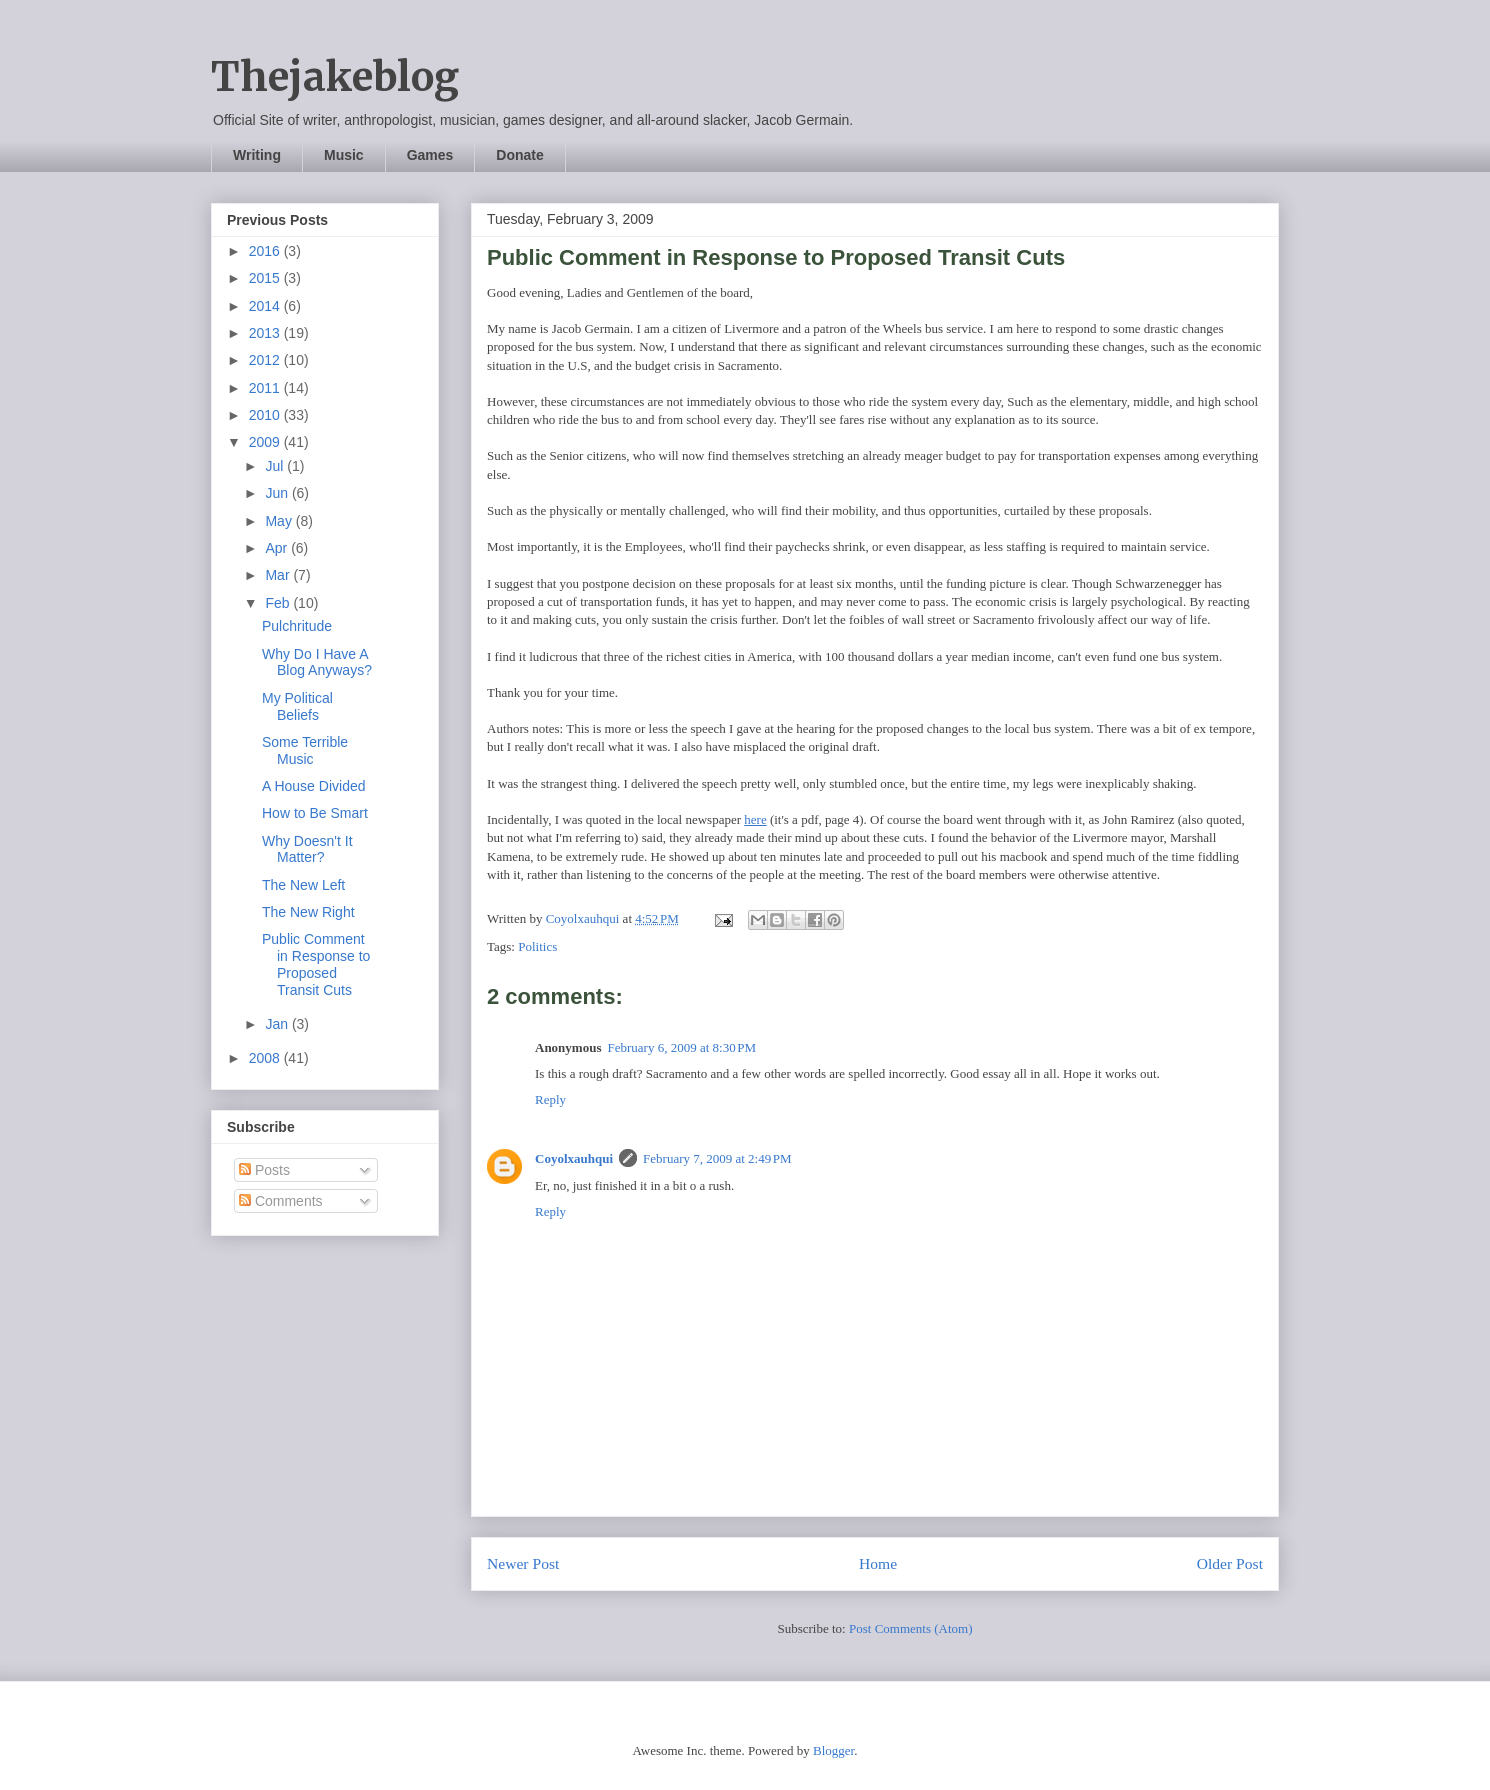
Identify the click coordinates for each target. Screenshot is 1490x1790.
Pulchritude (297, 626)
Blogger (833, 1750)
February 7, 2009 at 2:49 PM (717, 1158)
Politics (537, 946)
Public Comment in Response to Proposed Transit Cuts (316, 964)
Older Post (1230, 1563)
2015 (266, 278)
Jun (278, 493)
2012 (266, 360)
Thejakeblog (335, 77)
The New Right (308, 912)
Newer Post (523, 1563)
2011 (266, 388)
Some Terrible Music (305, 750)
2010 (266, 415)
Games (430, 155)
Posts (264, 1170)
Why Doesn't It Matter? (307, 849)
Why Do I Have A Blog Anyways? (317, 662)
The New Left (303, 885)
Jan (278, 1024)
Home (878, 1563)
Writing (257, 155)
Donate (519, 155)
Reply (550, 1099)
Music (344, 155)
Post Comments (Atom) (911, 1628)
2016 (266, 251)
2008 (266, 1058)
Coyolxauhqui (574, 1158)
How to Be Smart (315, 813)
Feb (279, 603)
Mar (279, 575)
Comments (281, 1201)
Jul (276, 466)
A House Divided (314, 786)
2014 (266, 306)
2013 (266, 333)
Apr (278, 548)
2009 (266, 442)
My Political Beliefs (297, 706)
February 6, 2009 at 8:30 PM (681, 1047)
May (280, 521)
